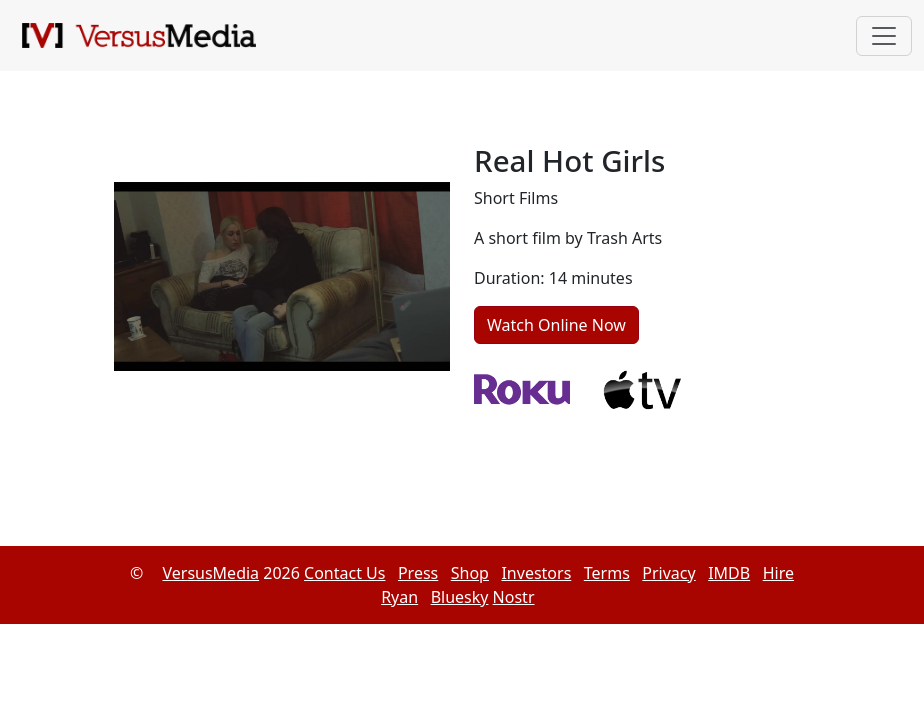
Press (418, 573)
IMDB (729, 573)
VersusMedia (210, 573)
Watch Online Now (556, 325)
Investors (536, 573)
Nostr (514, 597)
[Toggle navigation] (884, 36)
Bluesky (460, 597)
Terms (607, 573)
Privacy (668, 573)
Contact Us (344, 573)
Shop (470, 573)
